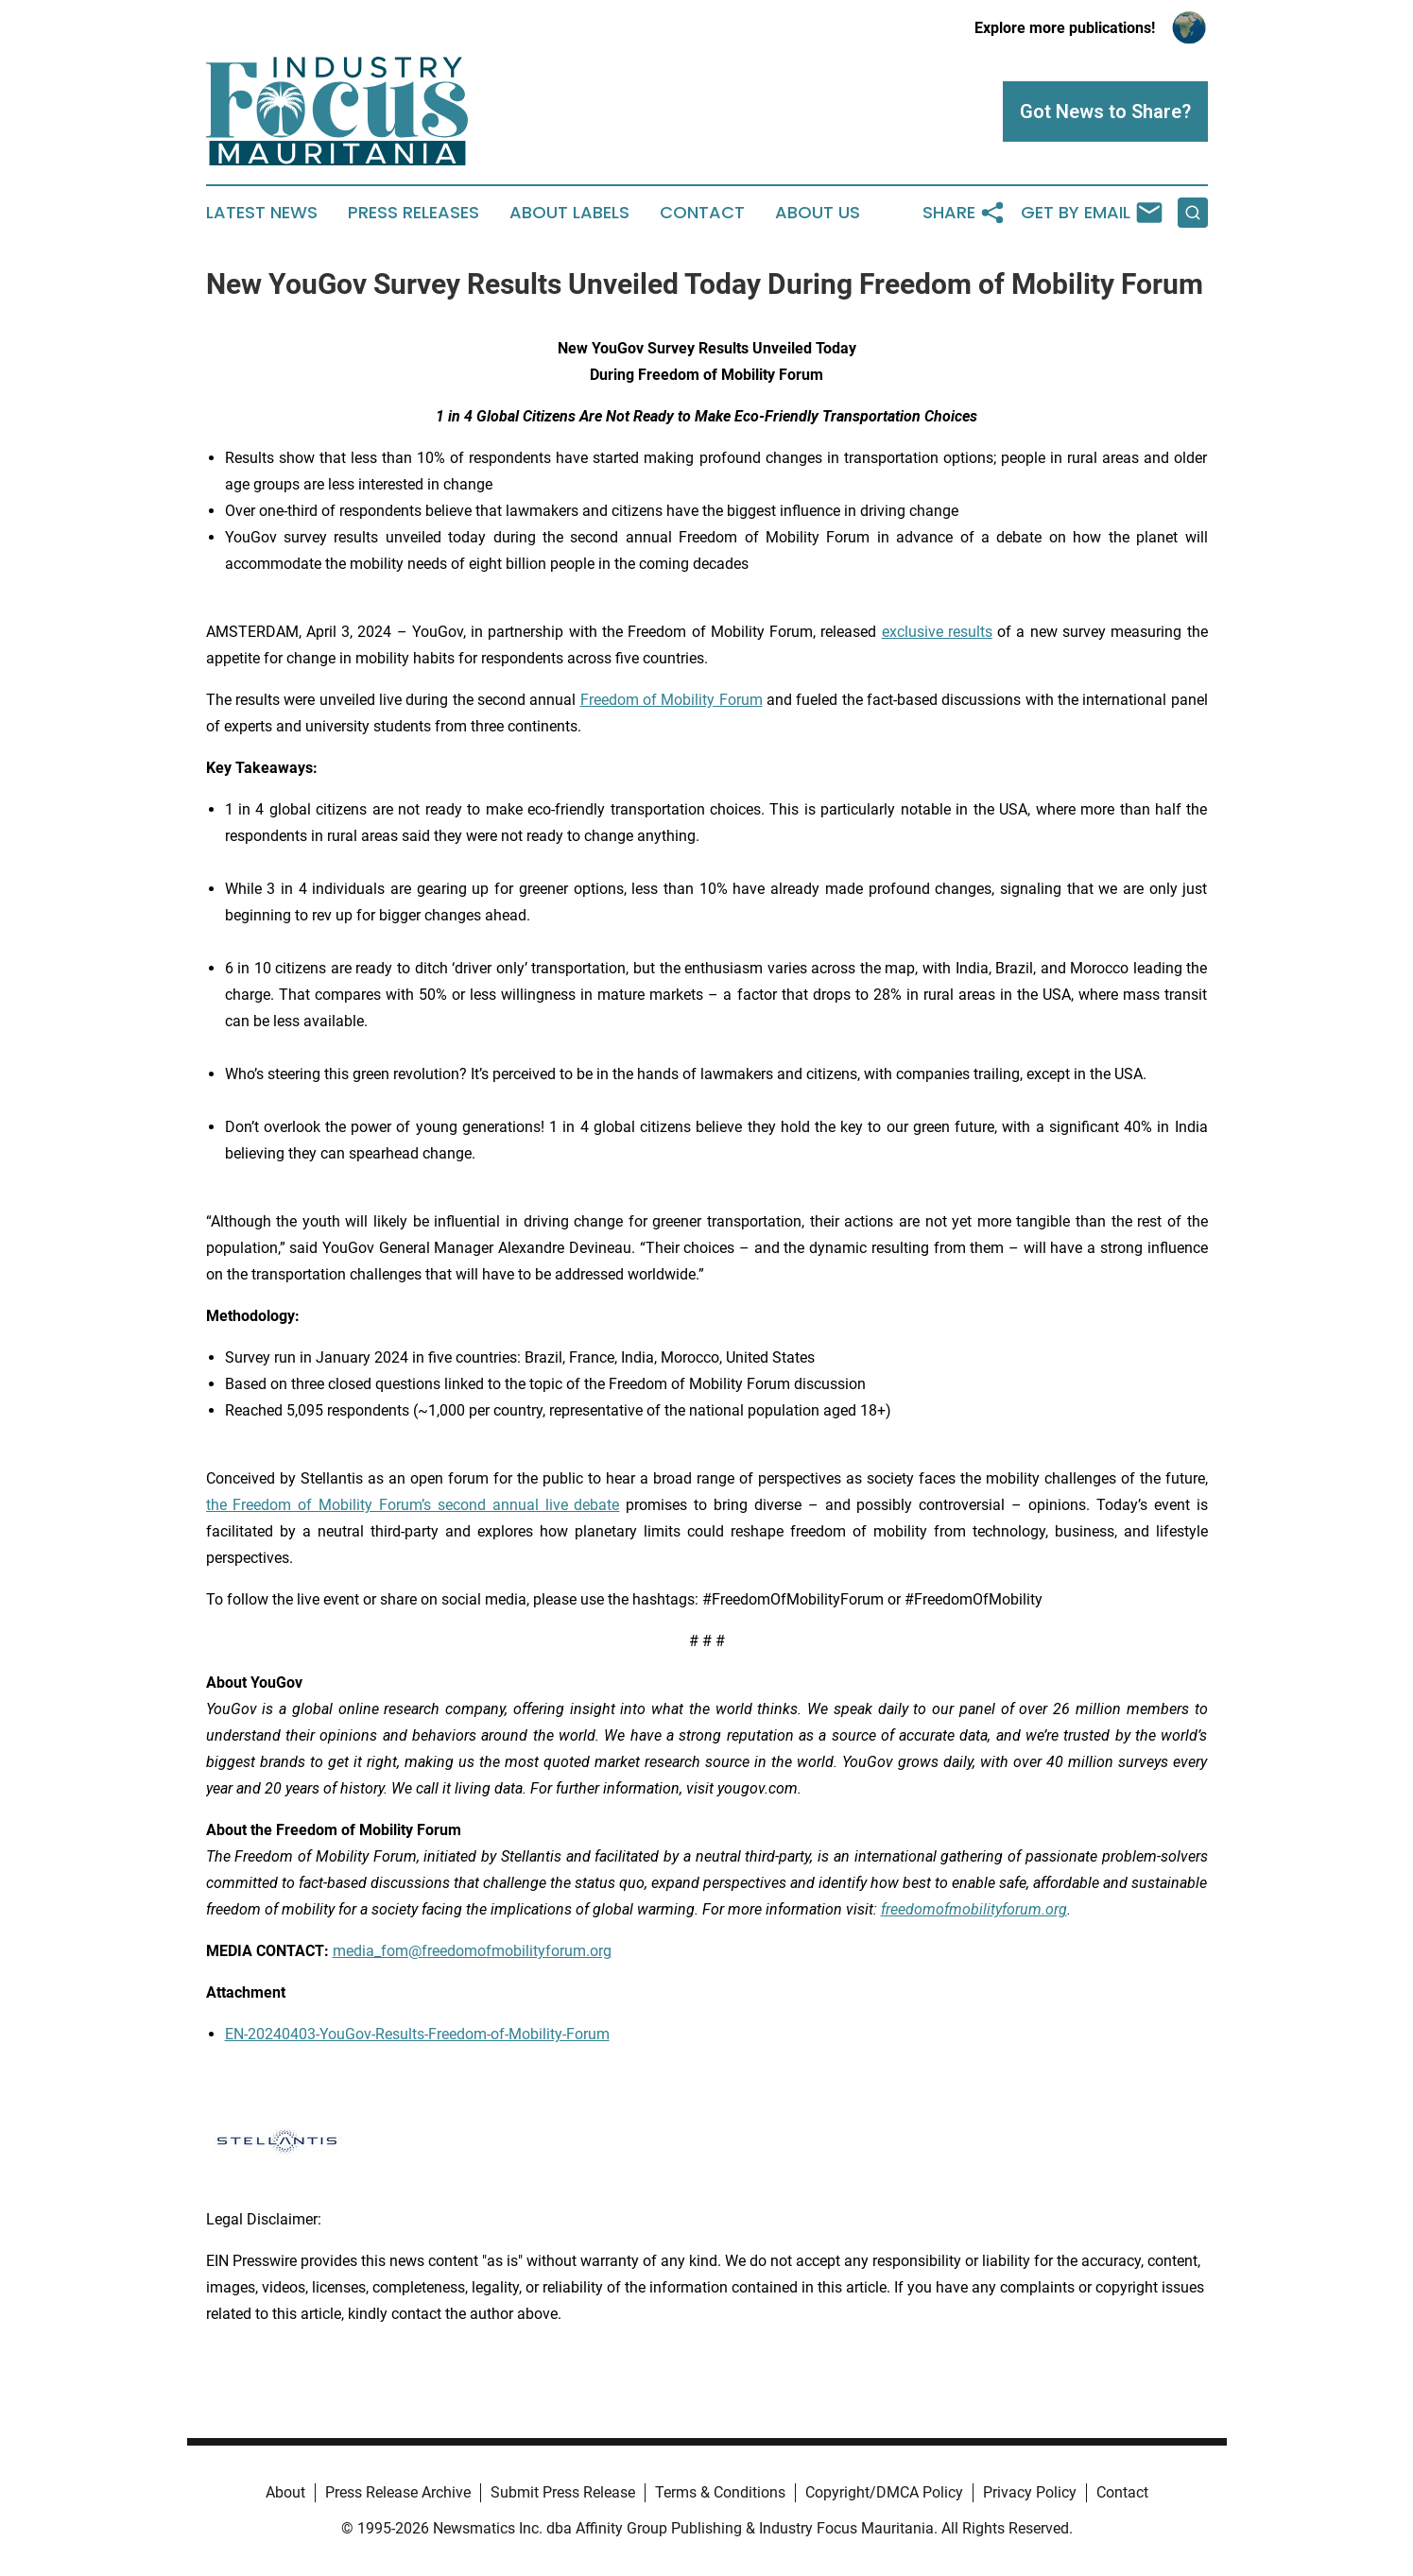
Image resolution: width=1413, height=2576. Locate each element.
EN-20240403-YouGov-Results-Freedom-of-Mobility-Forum (417, 2034)
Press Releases (413, 212)
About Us (817, 212)
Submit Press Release (563, 2492)
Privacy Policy (1030, 2492)
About (285, 2492)
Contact (702, 212)
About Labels (569, 212)
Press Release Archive (398, 2492)
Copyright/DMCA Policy (884, 2492)
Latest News (262, 212)
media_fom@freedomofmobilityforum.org (472, 1951)
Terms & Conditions (720, 2492)
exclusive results (937, 632)
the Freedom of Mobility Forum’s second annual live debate (413, 1505)
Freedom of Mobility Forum (671, 700)
